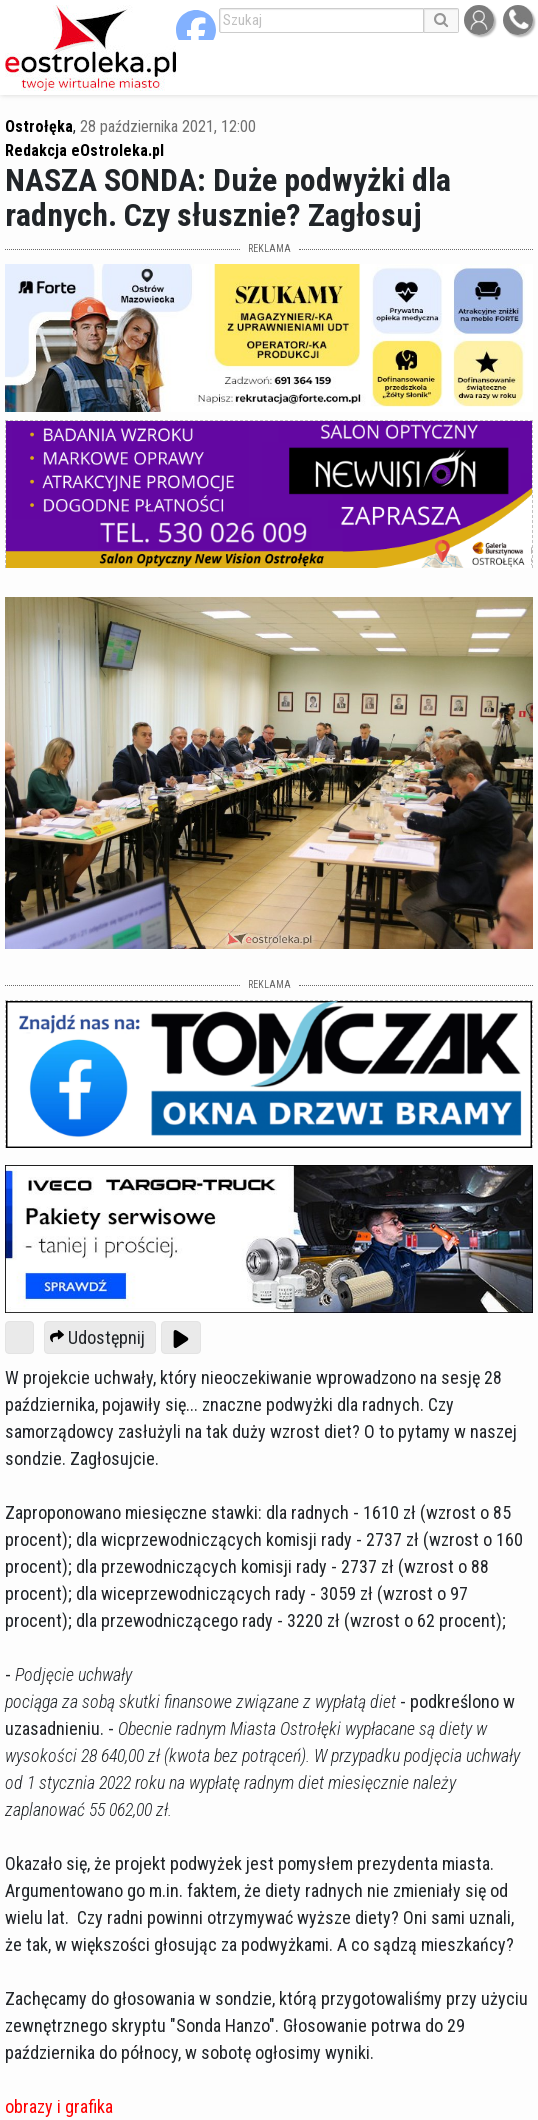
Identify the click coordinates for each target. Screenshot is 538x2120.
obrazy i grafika (59, 2106)
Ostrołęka (39, 126)
